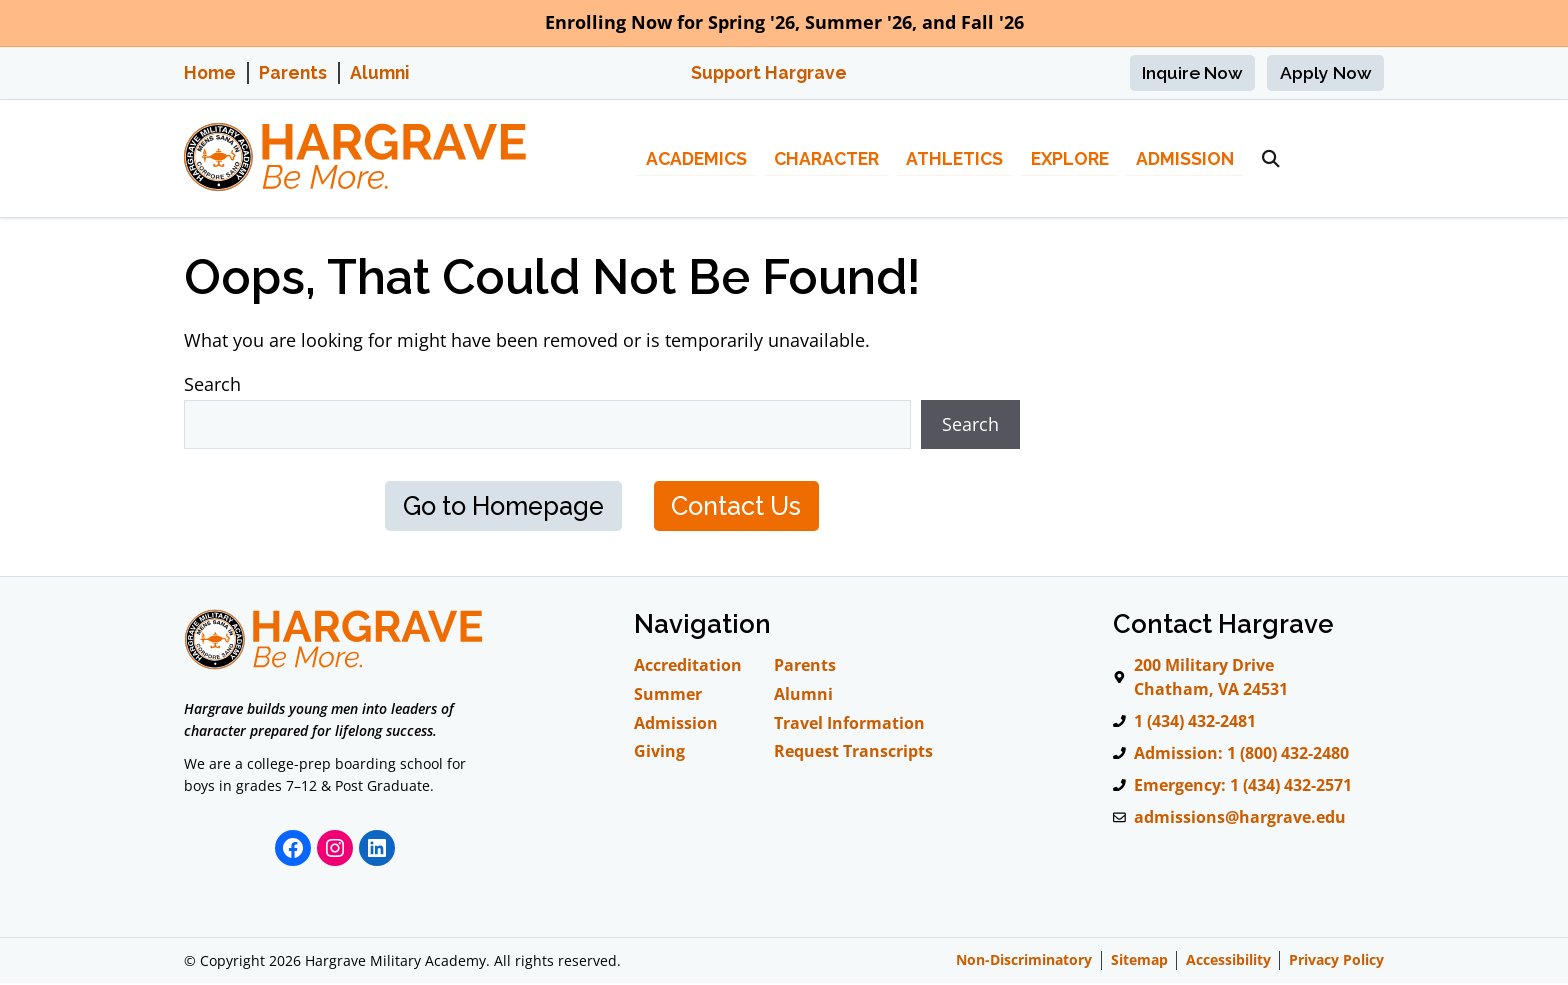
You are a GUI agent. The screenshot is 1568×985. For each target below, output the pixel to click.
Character (826, 158)
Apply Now (1326, 72)
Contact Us (741, 506)
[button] (1271, 159)
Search (212, 384)
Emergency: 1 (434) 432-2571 (1243, 787)
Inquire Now (1192, 72)
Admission (1185, 158)
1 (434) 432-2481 (1195, 723)
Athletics (954, 158)
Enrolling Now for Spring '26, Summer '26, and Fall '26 (784, 22)
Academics (696, 158)
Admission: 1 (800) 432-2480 (1241, 755)
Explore (1070, 158)
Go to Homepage (499, 506)
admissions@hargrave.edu (1240, 819)
